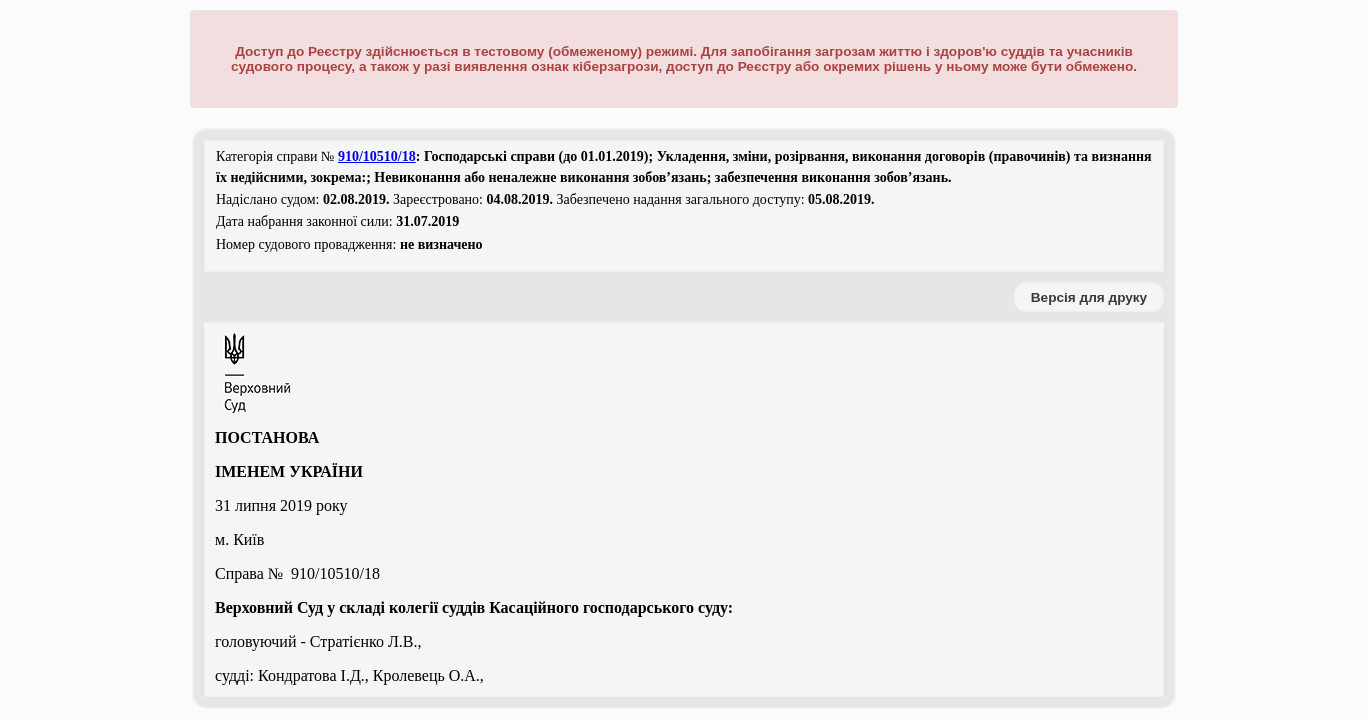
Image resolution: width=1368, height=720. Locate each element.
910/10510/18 (377, 156)
